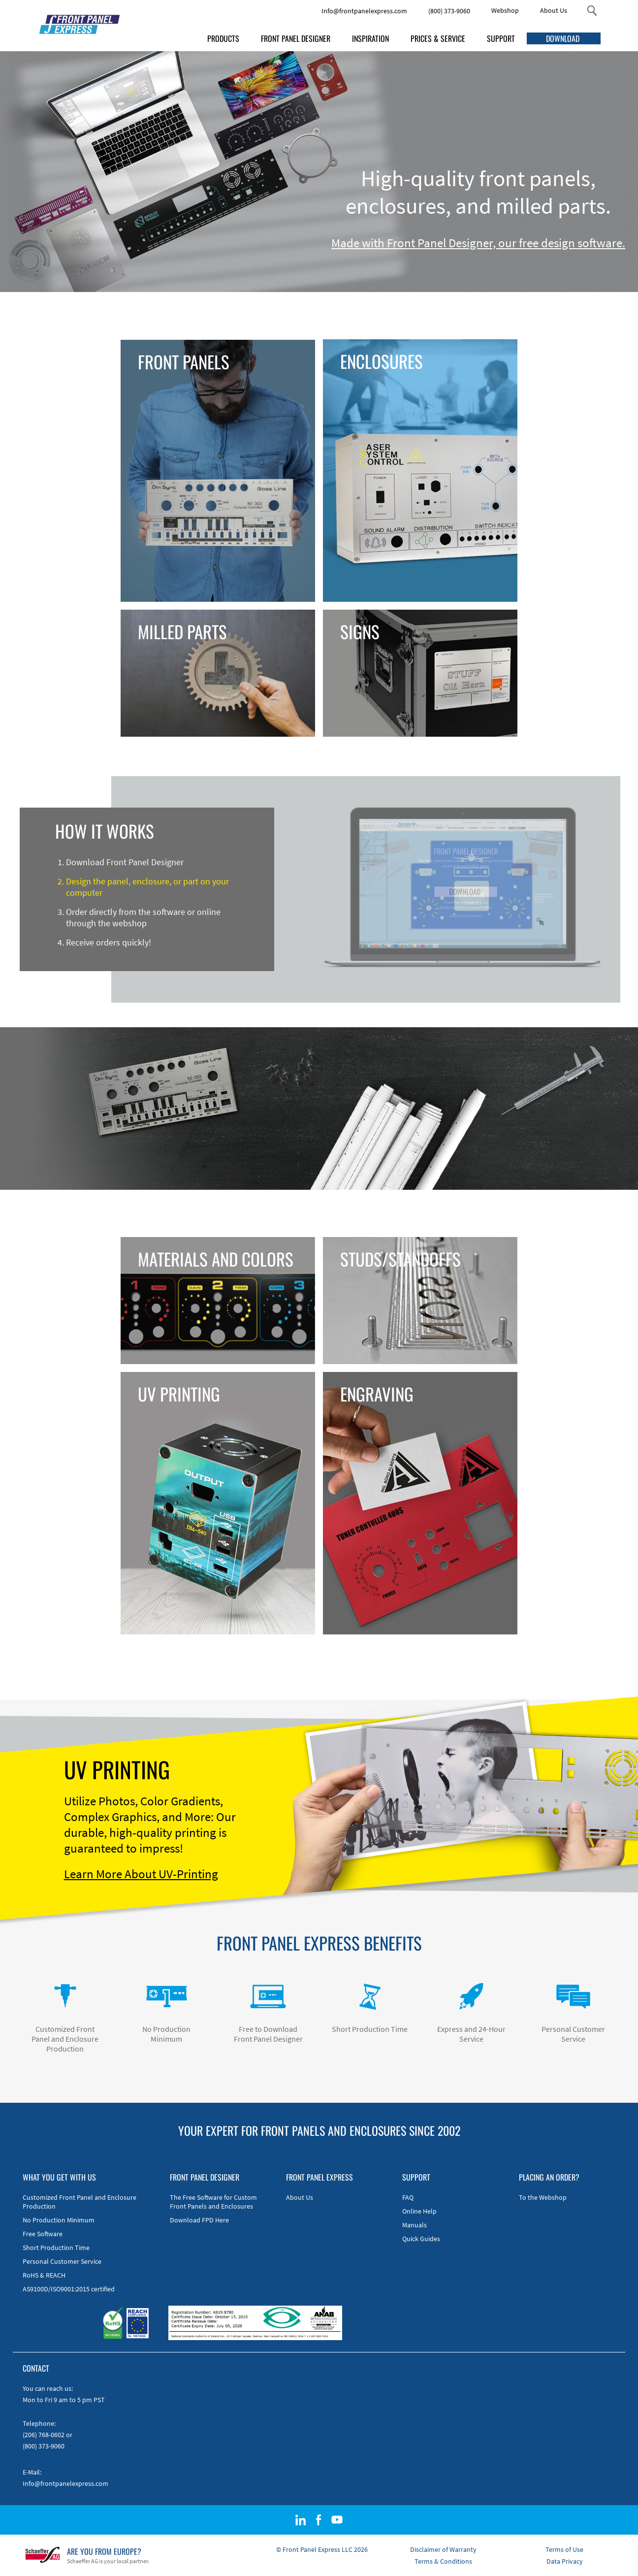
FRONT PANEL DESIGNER (295, 38)
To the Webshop (543, 2197)
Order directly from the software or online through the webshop (143, 917)
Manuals (414, 2224)
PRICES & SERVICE (438, 38)
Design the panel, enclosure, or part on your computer (147, 887)
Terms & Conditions (443, 2561)
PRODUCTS (223, 38)
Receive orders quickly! (108, 942)
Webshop (505, 10)
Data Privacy (564, 2561)
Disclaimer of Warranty (443, 2549)
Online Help (419, 2211)
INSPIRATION (370, 38)
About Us (553, 10)
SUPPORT (501, 38)
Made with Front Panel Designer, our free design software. (478, 243)
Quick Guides (421, 2238)
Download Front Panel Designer (125, 862)
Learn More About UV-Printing (141, 1874)
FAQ (408, 2197)
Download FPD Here (199, 2220)
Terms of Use (564, 2549)
